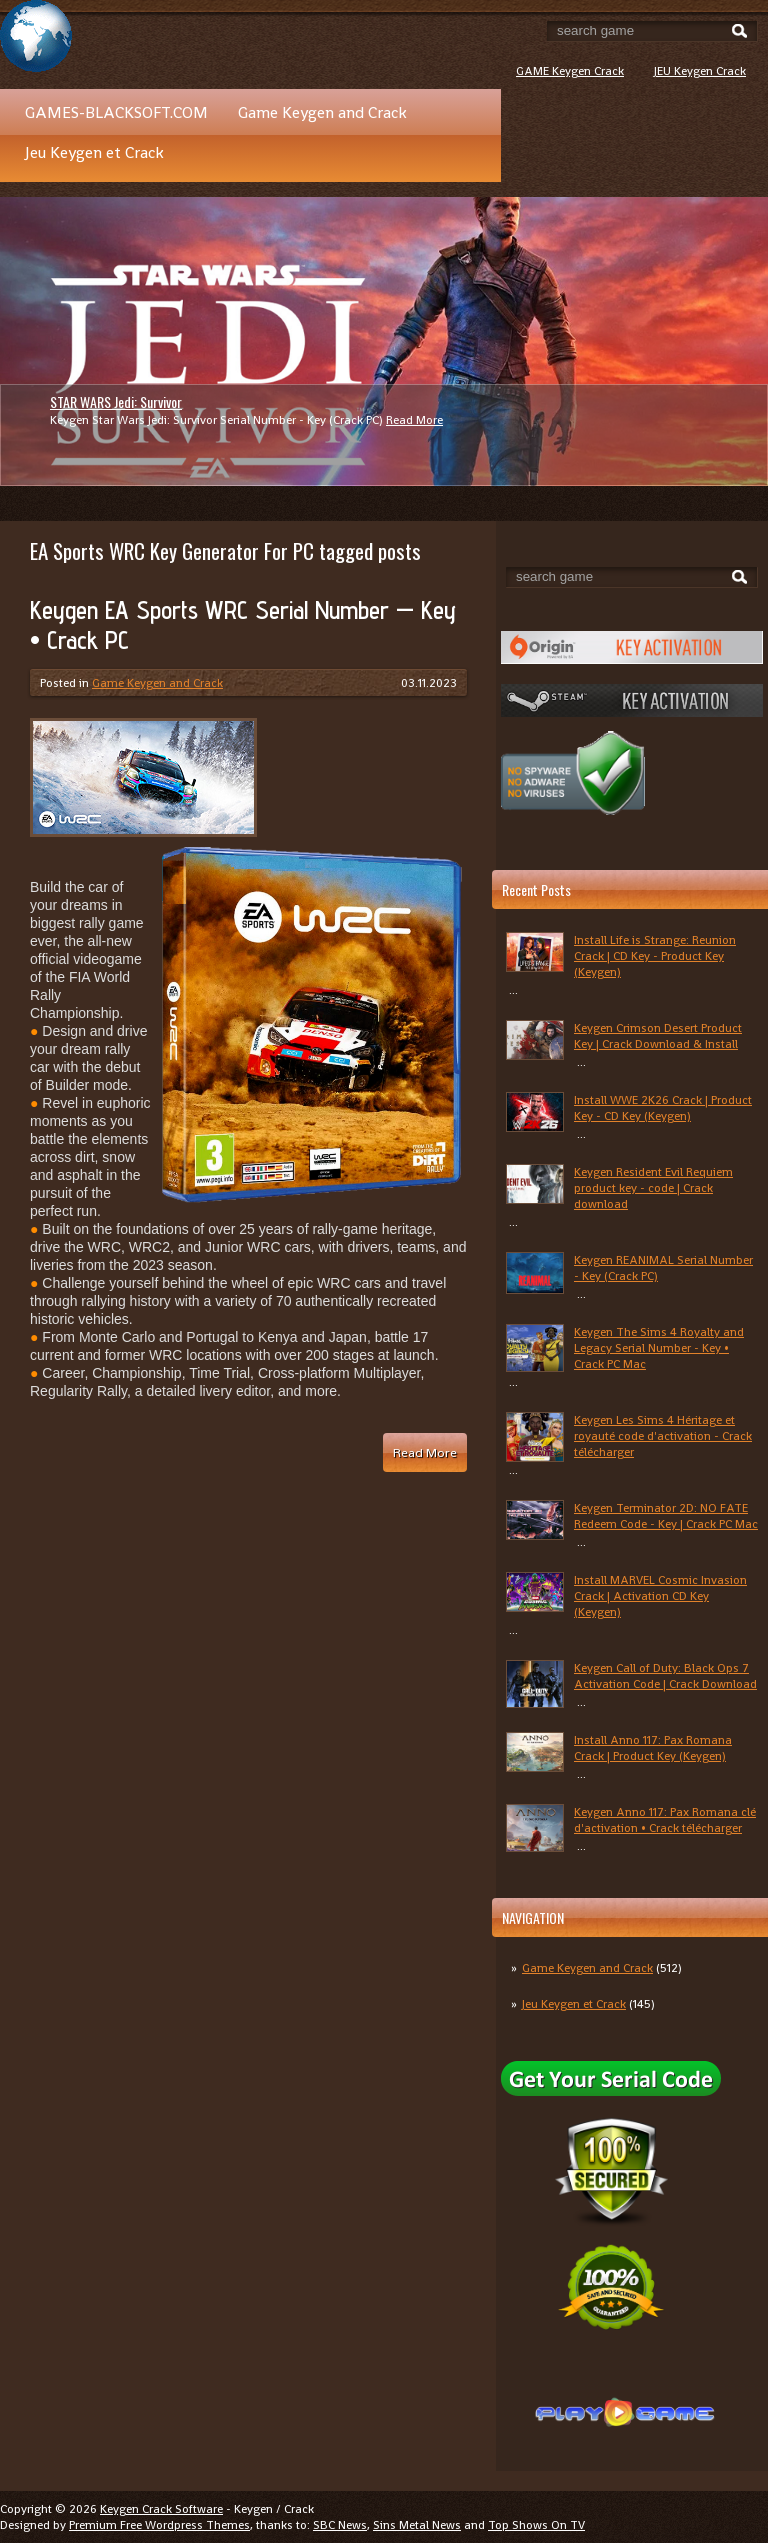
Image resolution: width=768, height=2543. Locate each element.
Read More (414, 420)
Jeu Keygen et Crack (94, 152)
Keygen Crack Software (161, 2509)
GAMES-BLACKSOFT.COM (116, 112)
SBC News (340, 2525)
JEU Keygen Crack (700, 71)
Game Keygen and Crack (322, 112)
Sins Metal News (417, 2525)
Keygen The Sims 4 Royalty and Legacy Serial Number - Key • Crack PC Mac (659, 1348)
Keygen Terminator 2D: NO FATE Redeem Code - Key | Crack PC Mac (666, 1516)
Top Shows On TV (536, 2525)
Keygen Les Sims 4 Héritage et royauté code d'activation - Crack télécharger (663, 1436)
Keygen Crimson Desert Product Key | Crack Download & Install (658, 1036)
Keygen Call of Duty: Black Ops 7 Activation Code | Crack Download (665, 1676)
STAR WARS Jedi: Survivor (116, 401)
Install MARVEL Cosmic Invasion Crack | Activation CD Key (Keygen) (660, 1596)
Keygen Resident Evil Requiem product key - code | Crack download (653, 1188)
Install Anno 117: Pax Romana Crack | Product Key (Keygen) (653, 1748)
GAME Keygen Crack (570, 71)
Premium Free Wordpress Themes (159, 2525)
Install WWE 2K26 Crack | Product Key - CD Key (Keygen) (663, 1108)
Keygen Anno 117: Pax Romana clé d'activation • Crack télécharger (665, 1820)
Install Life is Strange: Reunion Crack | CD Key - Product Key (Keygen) (655, 956)
